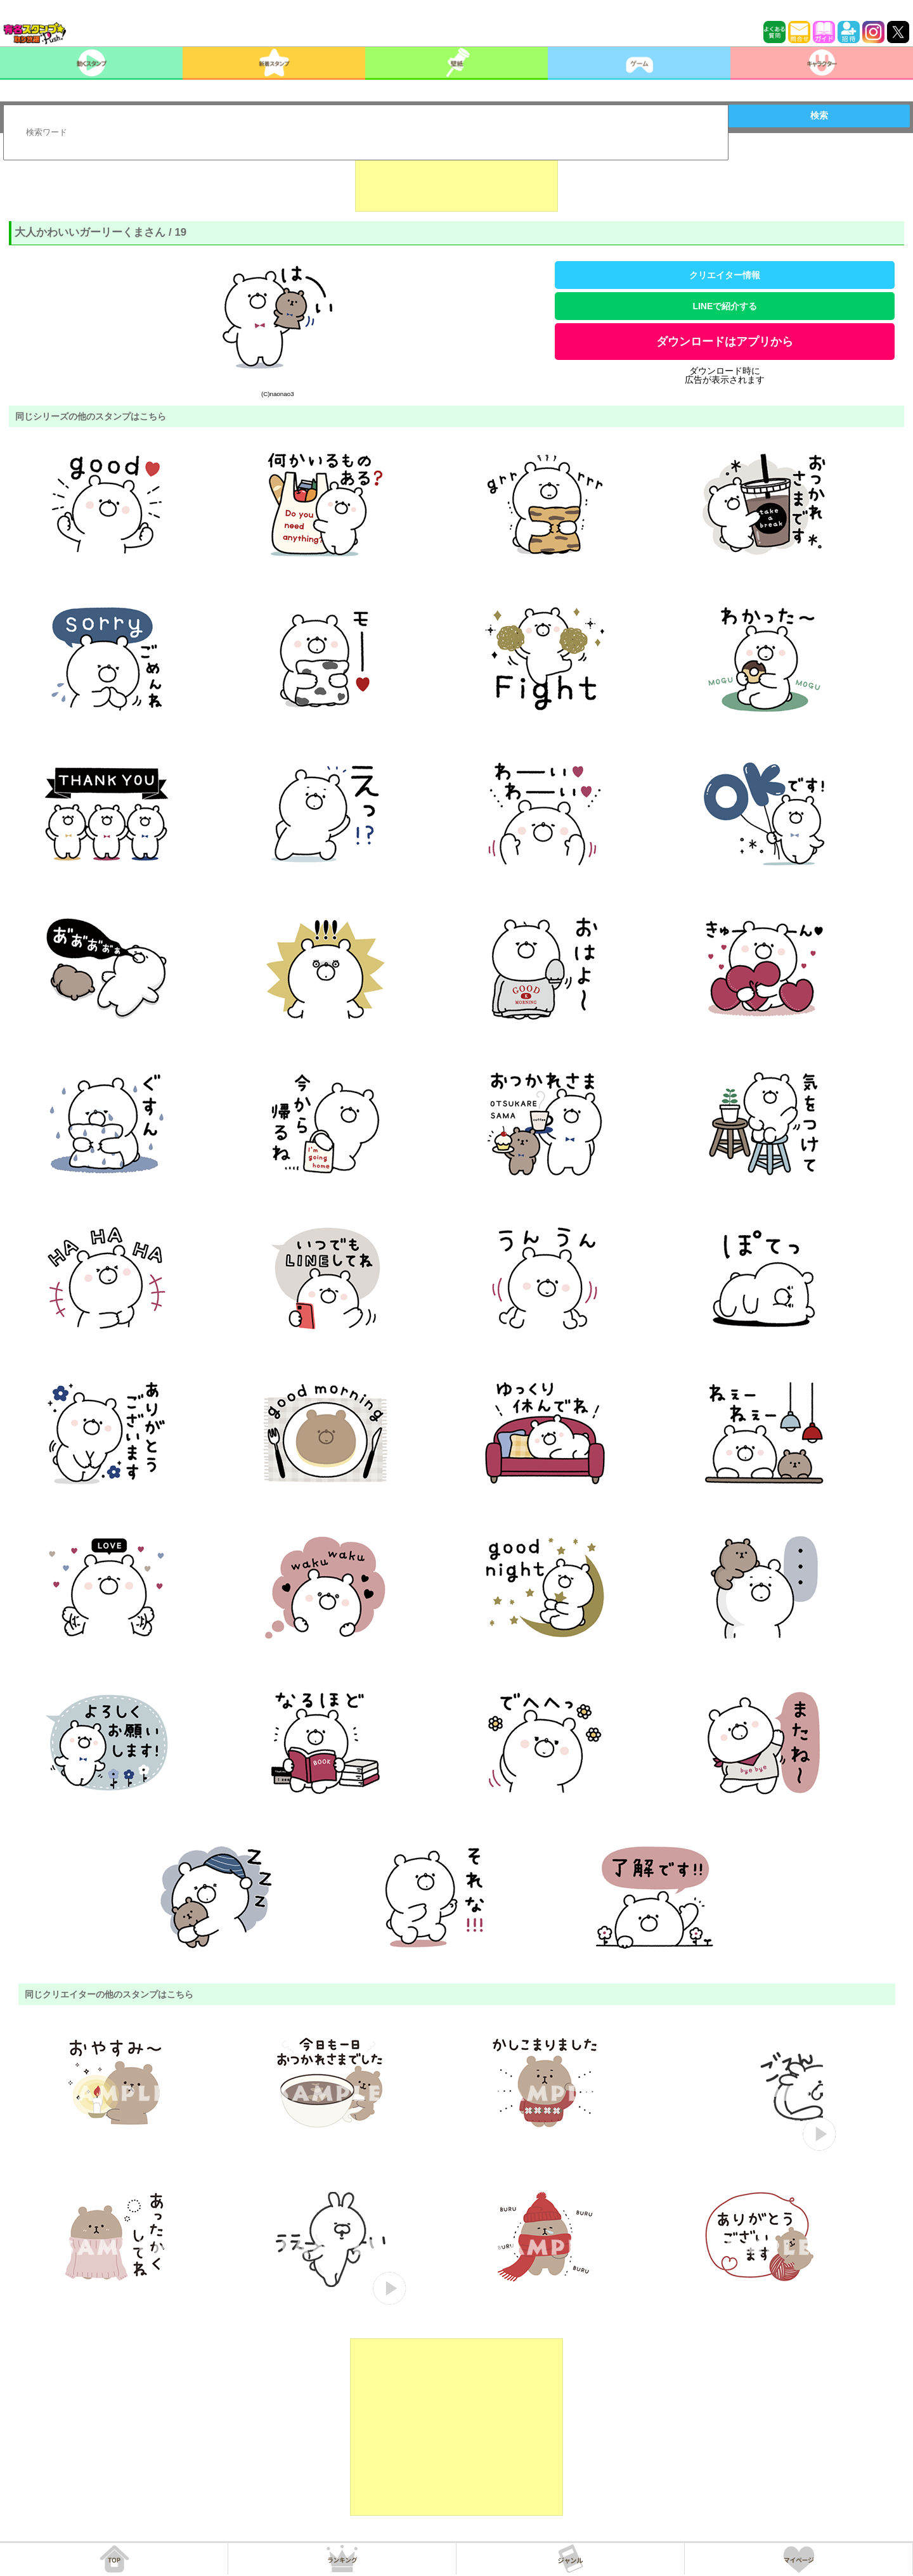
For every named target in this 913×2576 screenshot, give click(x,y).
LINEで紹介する (724, 306)
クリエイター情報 (724, 275)
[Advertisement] (456, 180)
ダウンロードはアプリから (724, 341)
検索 (819, 115)
